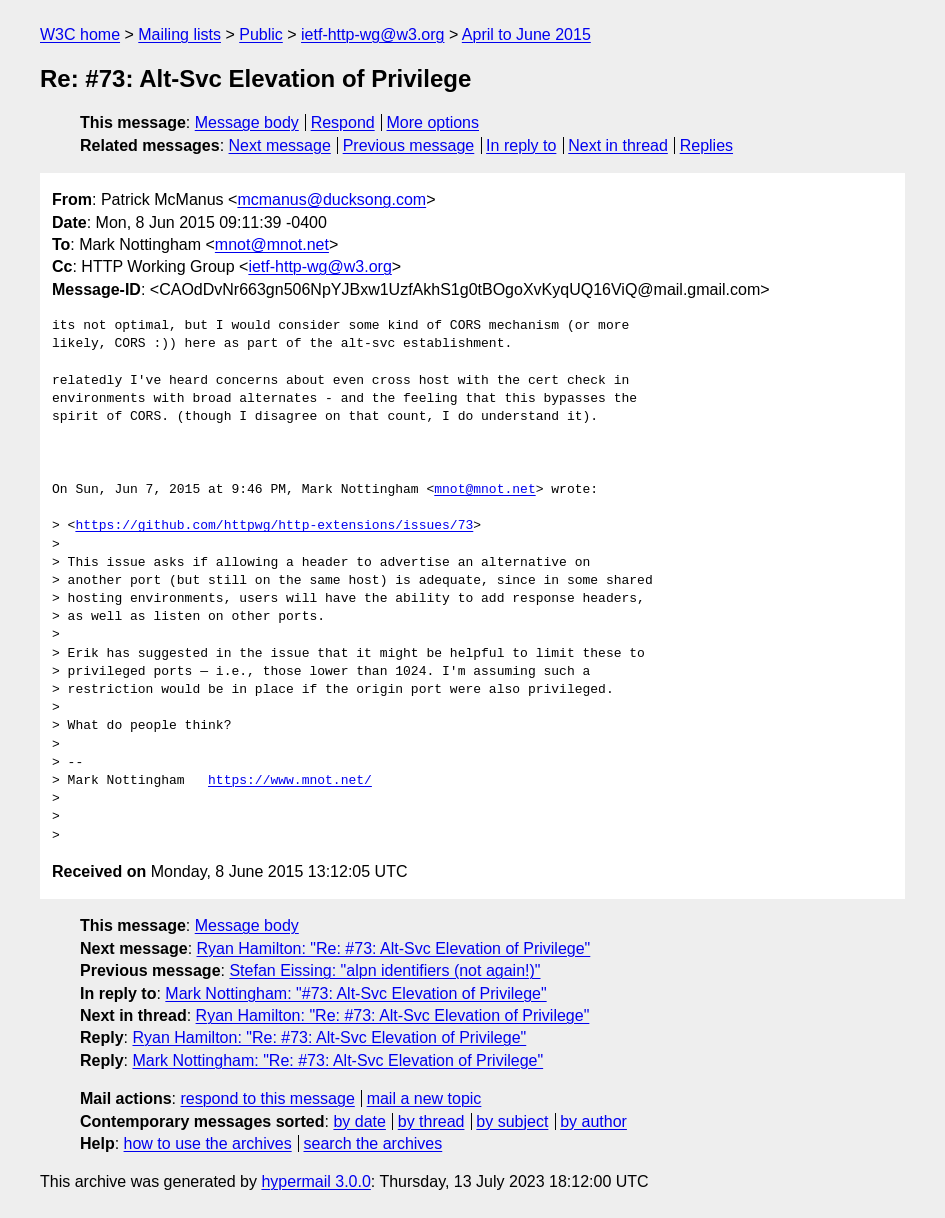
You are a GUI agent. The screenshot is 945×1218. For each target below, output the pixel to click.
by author (593, 1121)
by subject (512, 1121)
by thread (431, 1121)
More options (433, 122)
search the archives (373, 1143)
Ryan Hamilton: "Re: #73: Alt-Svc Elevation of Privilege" (394, 948)
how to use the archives (208, 1143)
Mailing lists (179, 34)
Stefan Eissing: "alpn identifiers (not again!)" (384, 970)
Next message (280, 145)
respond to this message (267, 1098)
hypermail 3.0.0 (315, 1181)
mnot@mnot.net (272, 244)
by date (359, 1121)
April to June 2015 (526, 34)
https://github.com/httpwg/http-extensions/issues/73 (274, 526)
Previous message (409, 145)
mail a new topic (424, 1098)
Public (261, 34)
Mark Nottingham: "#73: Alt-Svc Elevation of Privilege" (355, 993)
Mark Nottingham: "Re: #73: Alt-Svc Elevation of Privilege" (337, 1060)
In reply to (521, 145)
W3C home (80, 34)
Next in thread (618, 145)
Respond (343, 122)
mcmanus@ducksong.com (331, 199)
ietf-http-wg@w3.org (372, 34)
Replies (706, 145)
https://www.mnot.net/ (290, 781)
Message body (247, 122)
